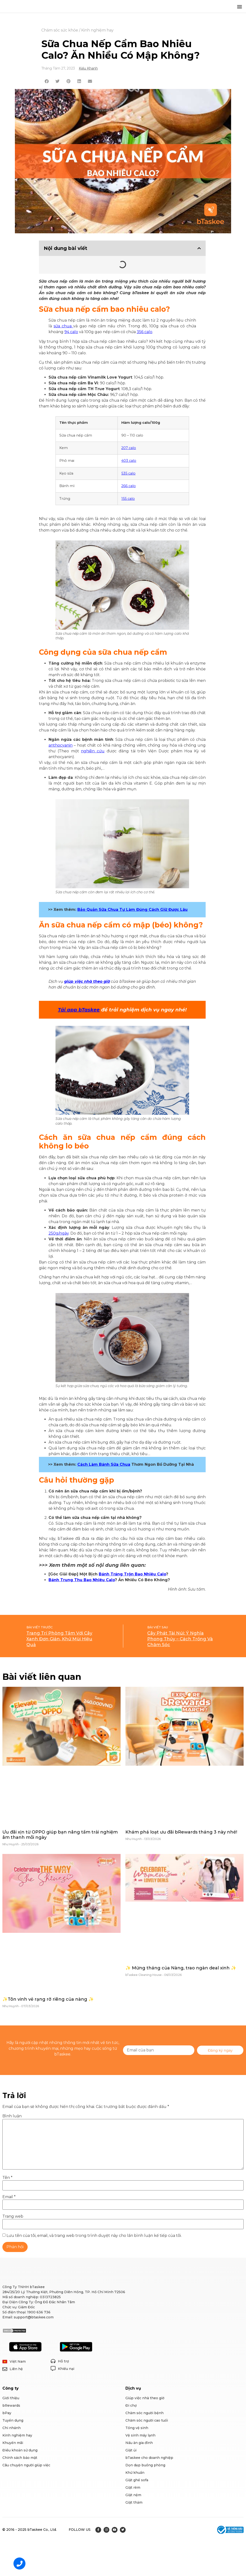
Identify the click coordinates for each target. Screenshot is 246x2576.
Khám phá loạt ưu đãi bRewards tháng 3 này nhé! (181, 1832)
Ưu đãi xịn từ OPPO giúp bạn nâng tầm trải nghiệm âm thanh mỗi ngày (60, 1834)
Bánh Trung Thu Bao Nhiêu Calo (82, 1580)
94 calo (71, 332)
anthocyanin (61, 745)
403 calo (128, 460)
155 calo (128, 498)
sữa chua (63, 326)
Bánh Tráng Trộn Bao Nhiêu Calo (132, 1574)
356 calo (144, 332)
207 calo (128, 448)
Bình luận (12, 2116)
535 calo (128, 473)
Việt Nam (18, 2361)
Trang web (12, 2216)
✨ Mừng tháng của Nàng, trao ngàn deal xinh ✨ (180, 1968)
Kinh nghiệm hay (97, 30)
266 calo (128, 486)
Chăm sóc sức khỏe (59, 30)
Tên (7, 2178)
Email (9, 2197)
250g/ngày (59, 1233)
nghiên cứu (93, 751)
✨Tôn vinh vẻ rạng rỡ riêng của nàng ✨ (48, 1999)
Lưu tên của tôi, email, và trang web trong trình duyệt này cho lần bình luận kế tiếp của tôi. (94, 2236)
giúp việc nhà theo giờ (87, 981)
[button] (240, 6)
